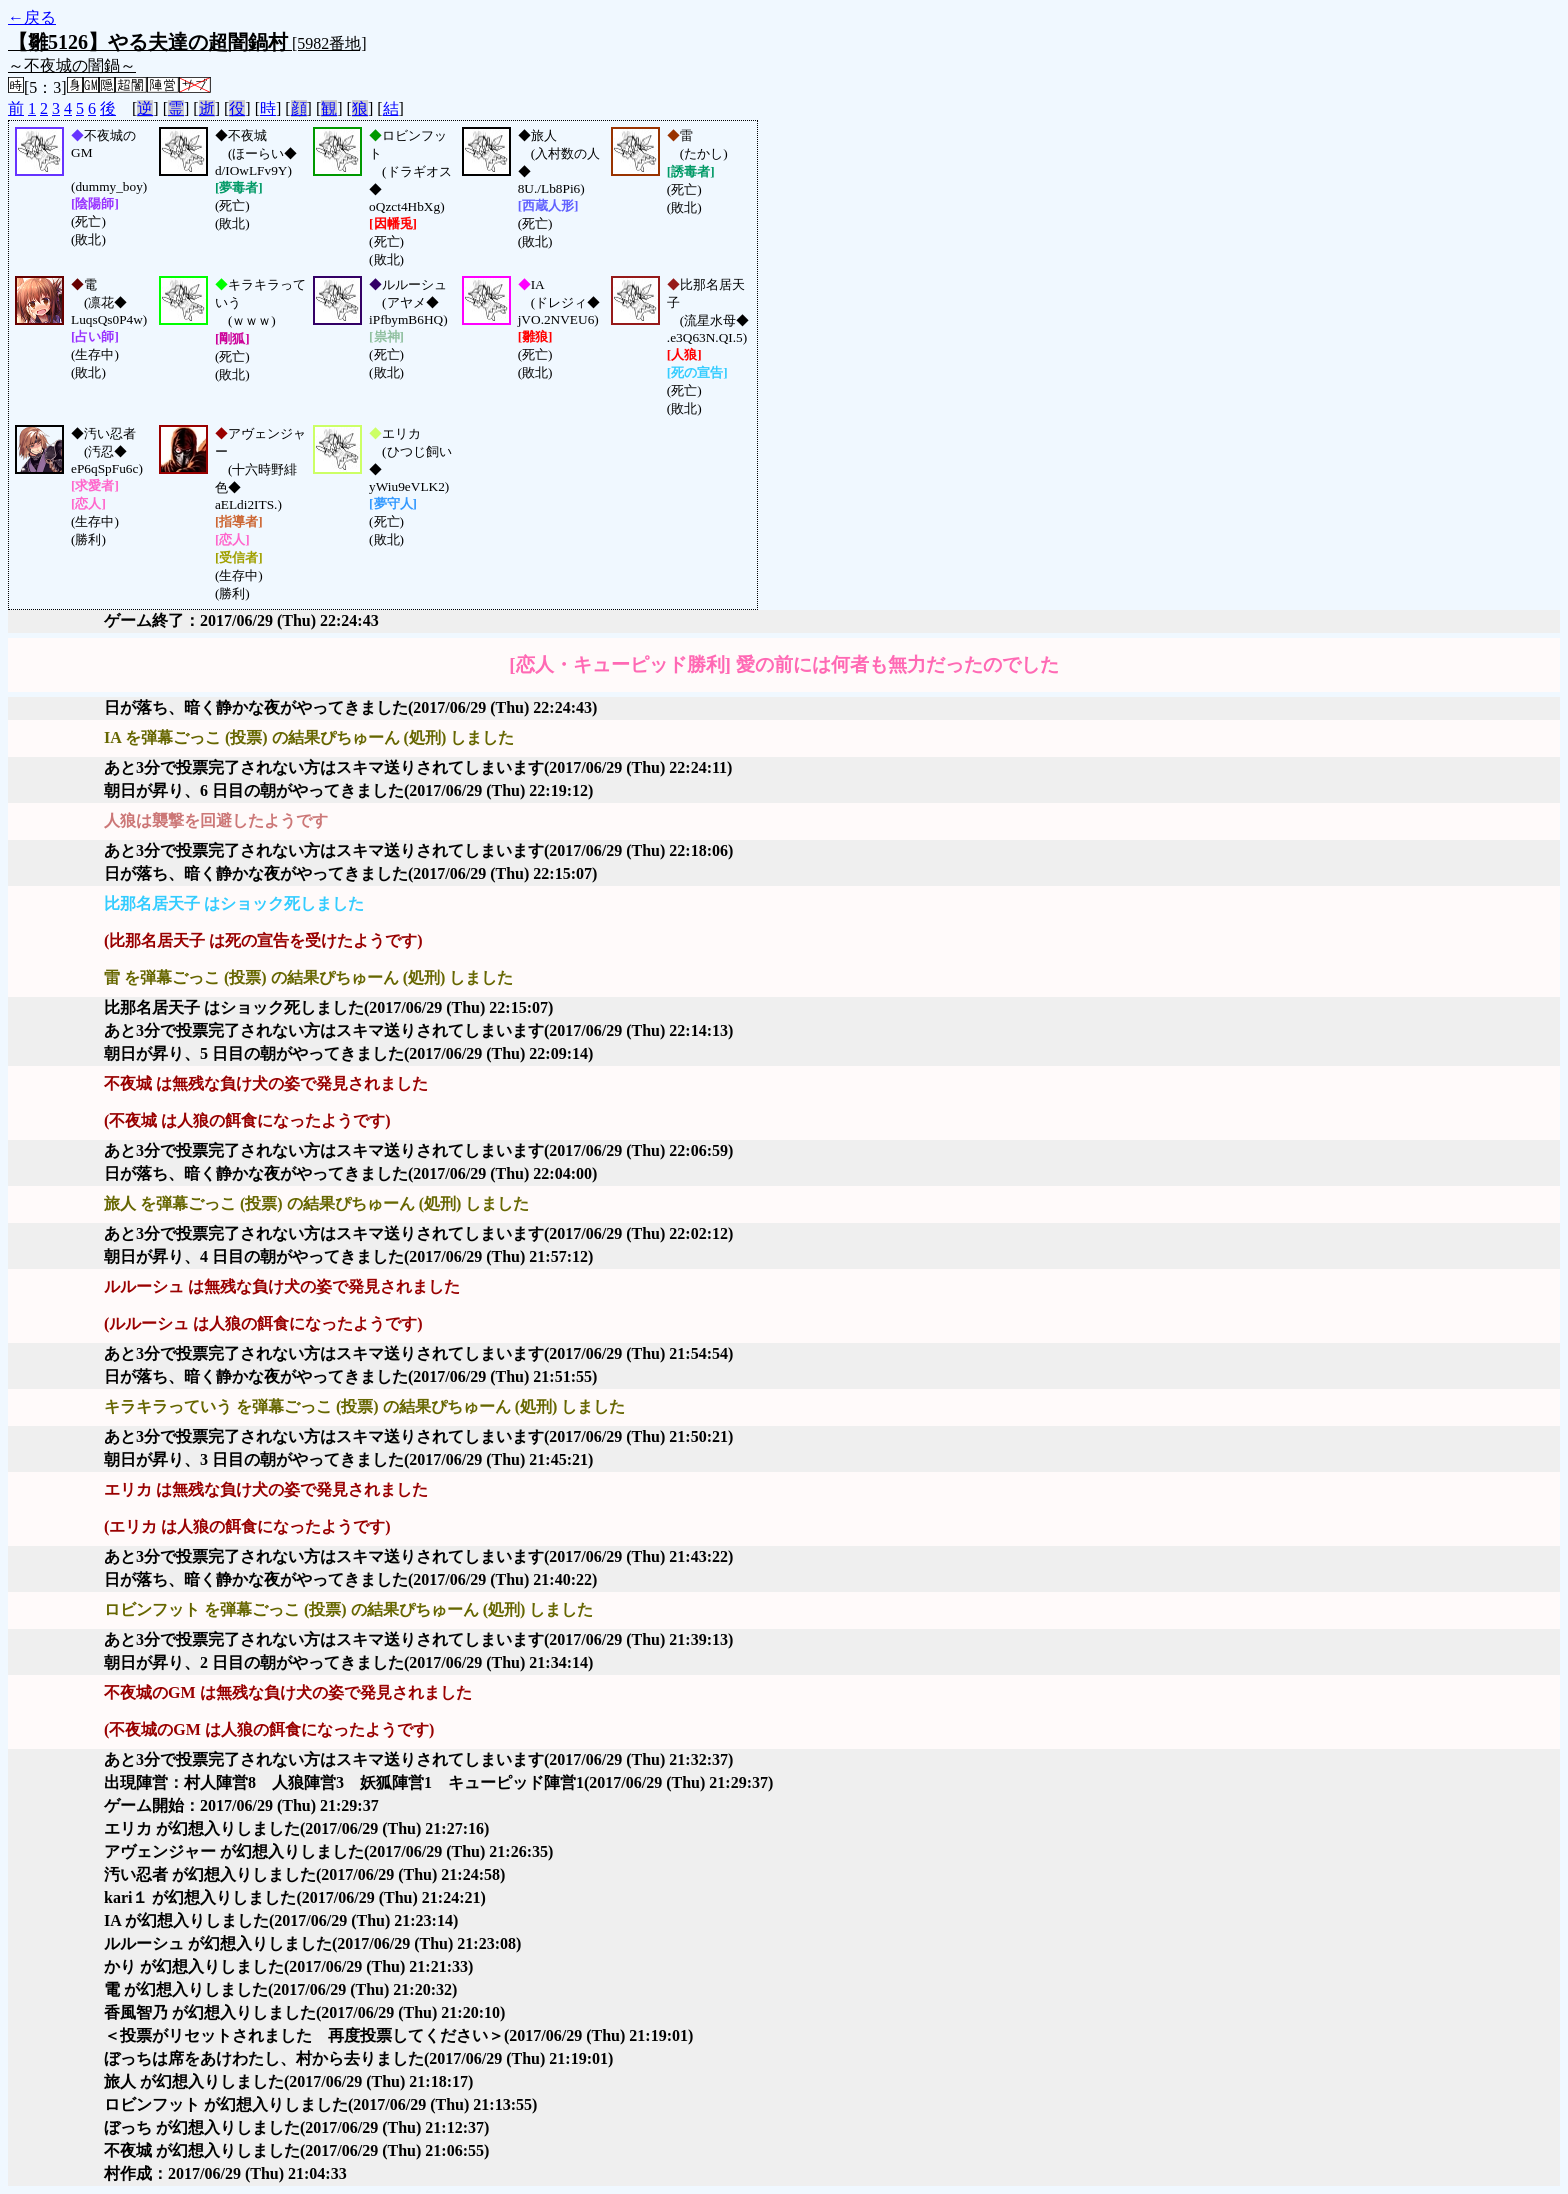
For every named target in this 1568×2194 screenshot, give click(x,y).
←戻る (32, 17)
